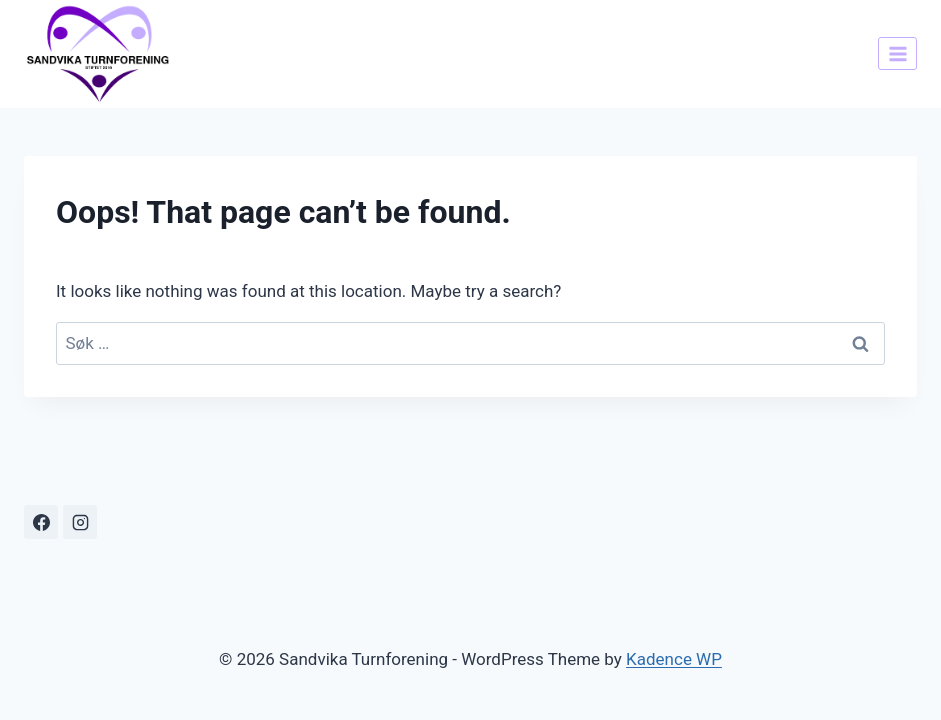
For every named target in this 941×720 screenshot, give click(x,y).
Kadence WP (674, 659)
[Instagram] (80, 522)
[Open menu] (897, 53)
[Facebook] (41, 522)
